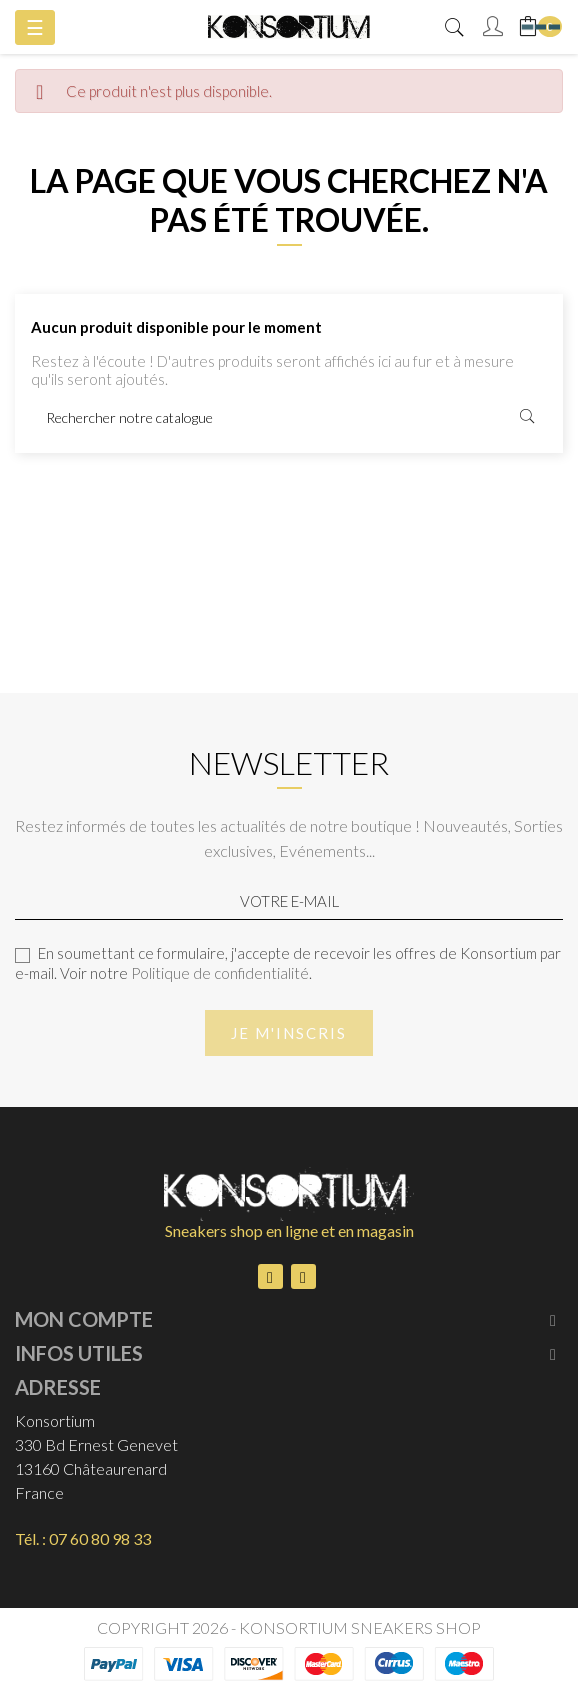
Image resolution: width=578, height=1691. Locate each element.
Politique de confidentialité (220, 973)
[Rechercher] (289, 417)
